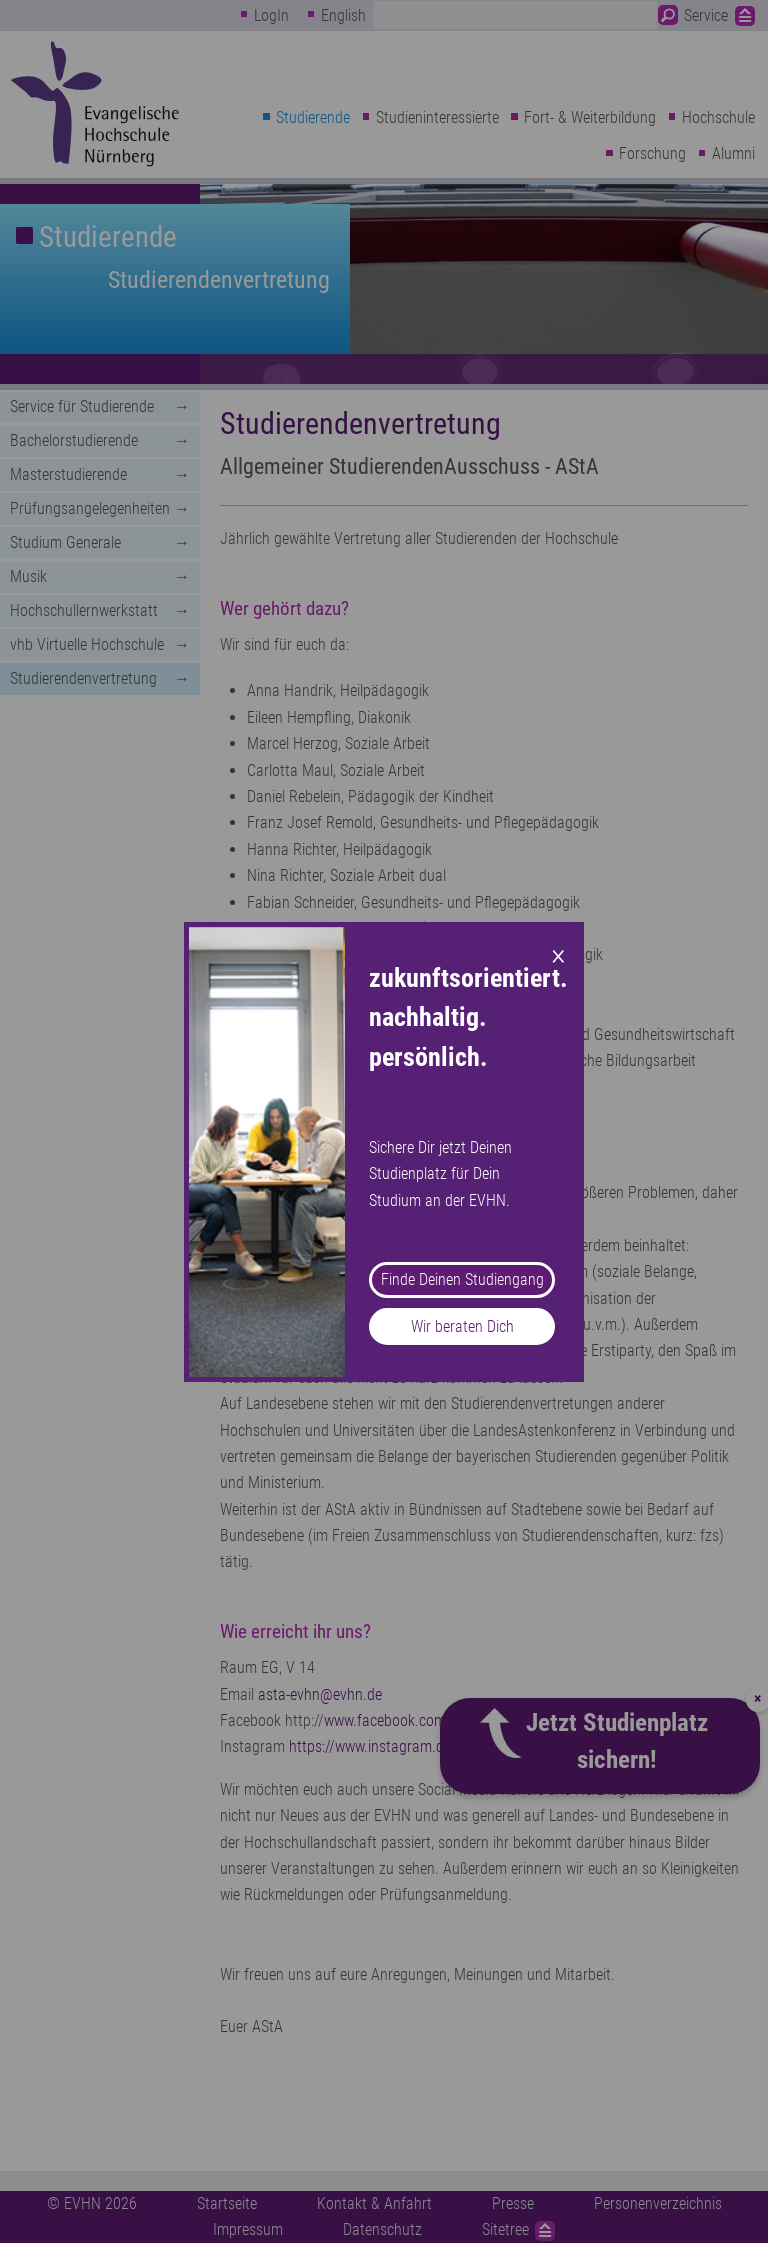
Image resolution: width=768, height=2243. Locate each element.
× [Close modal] (558, 954)
